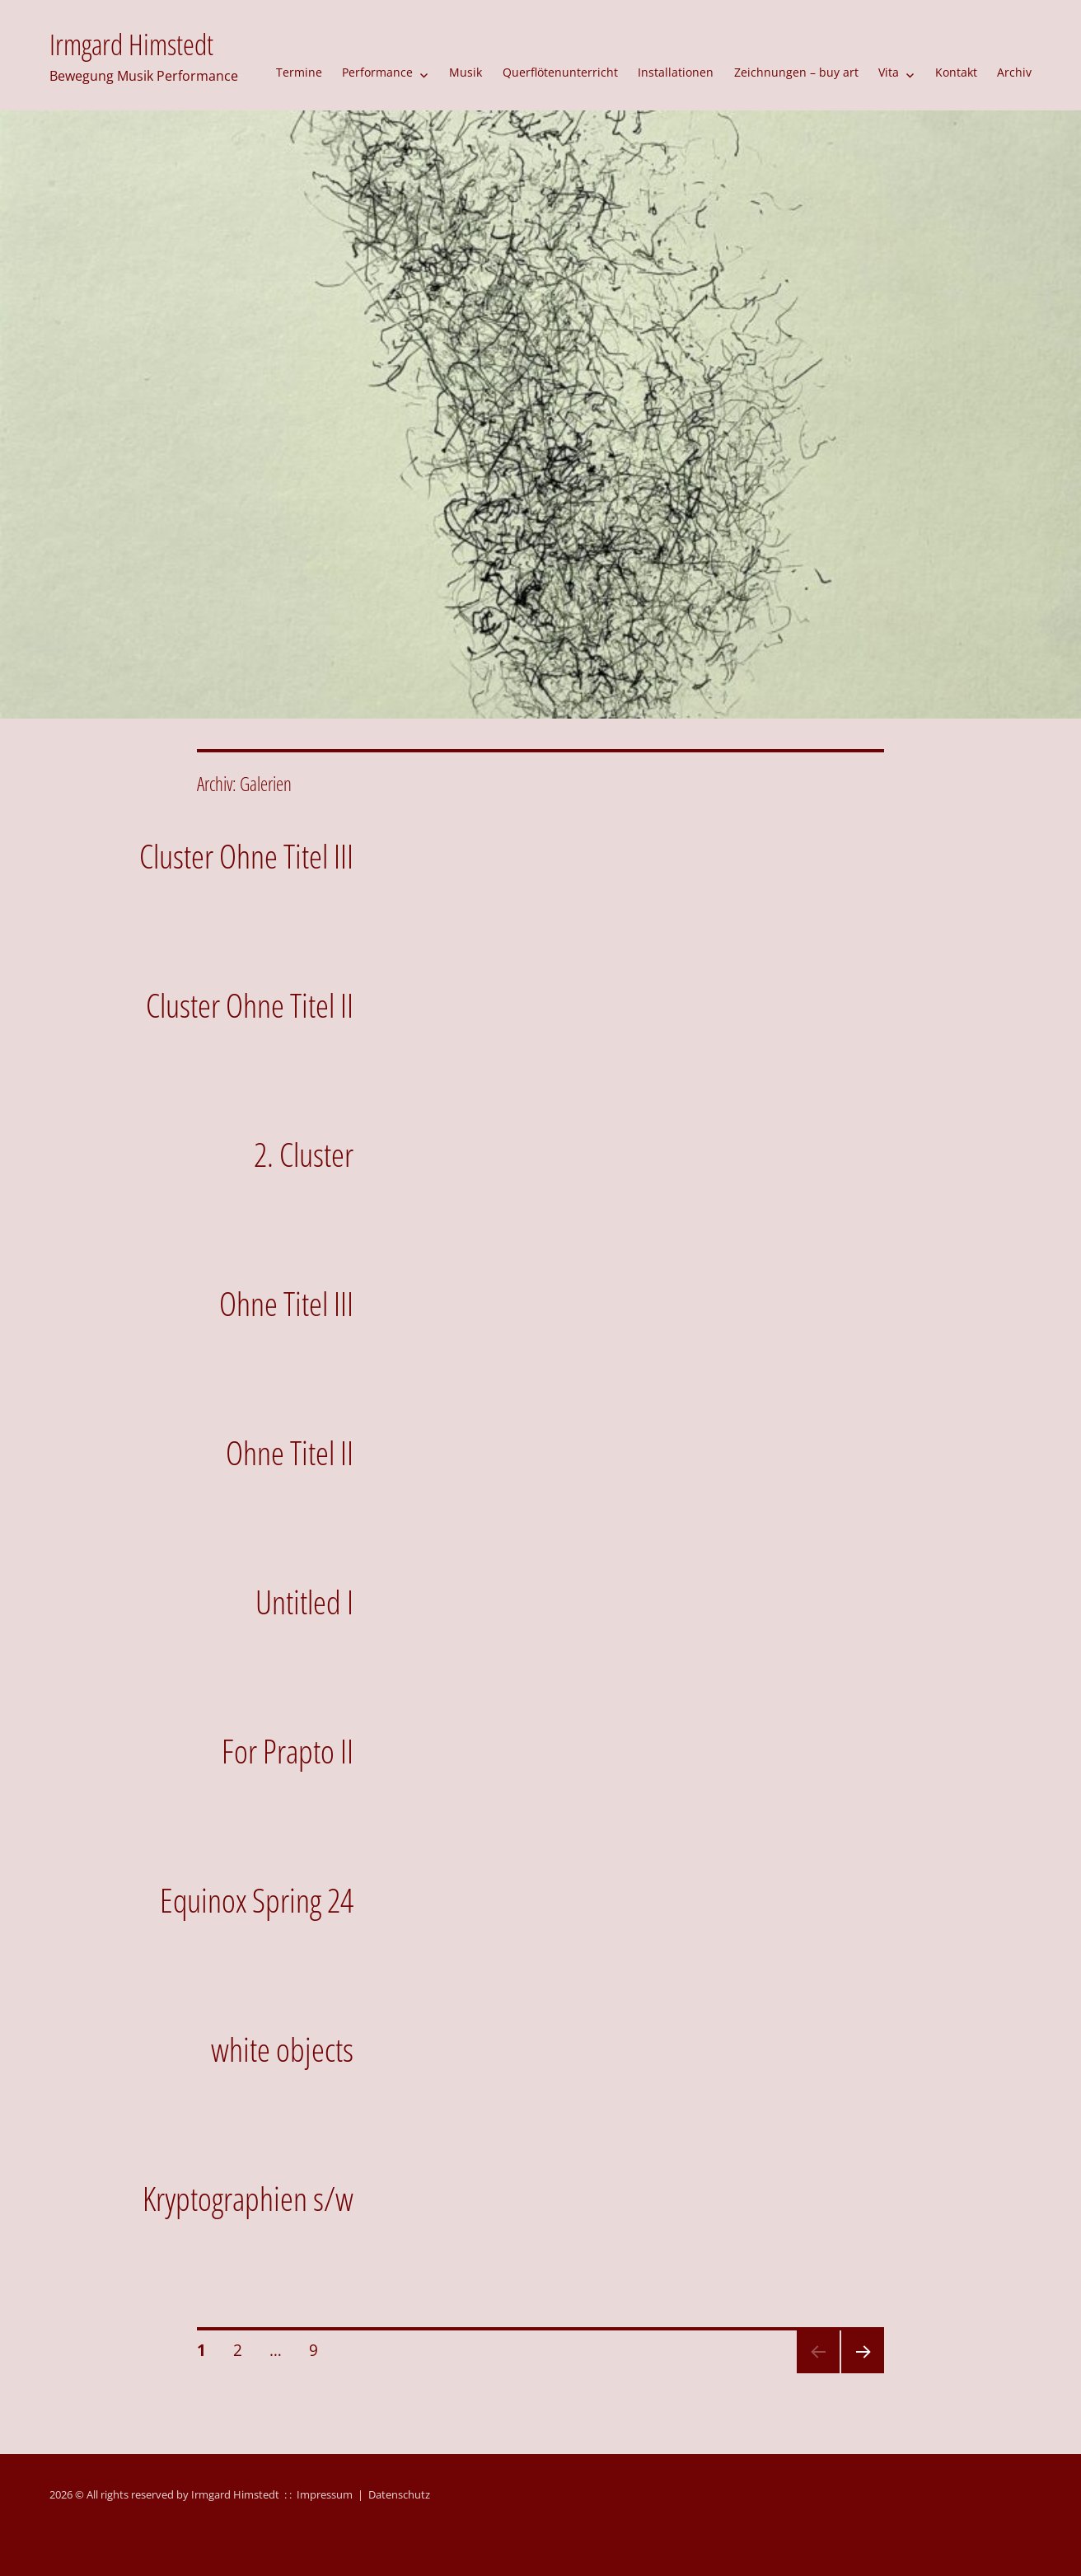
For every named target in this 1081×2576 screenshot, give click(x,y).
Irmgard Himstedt (131, 44)
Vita (888, 72)
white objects (282, 2049)
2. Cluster (303, 1154)
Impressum (325, 2494)
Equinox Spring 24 (256, 1900)
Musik (465, 72)
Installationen (676, 72)
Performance (377, 72)
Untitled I (304, 1601)
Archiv (1014, 72)
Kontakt (956, 72)
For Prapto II (287, 1750)
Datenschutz (399, 2494)
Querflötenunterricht (560, 72)
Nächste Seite (861, 2372)
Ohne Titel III (286, 1303)
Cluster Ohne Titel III (246, 855)
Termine (299, 72)
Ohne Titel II (289, 1452)
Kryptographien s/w (248, 2198)
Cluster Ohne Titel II (249, 1005)
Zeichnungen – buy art (796, 72)
